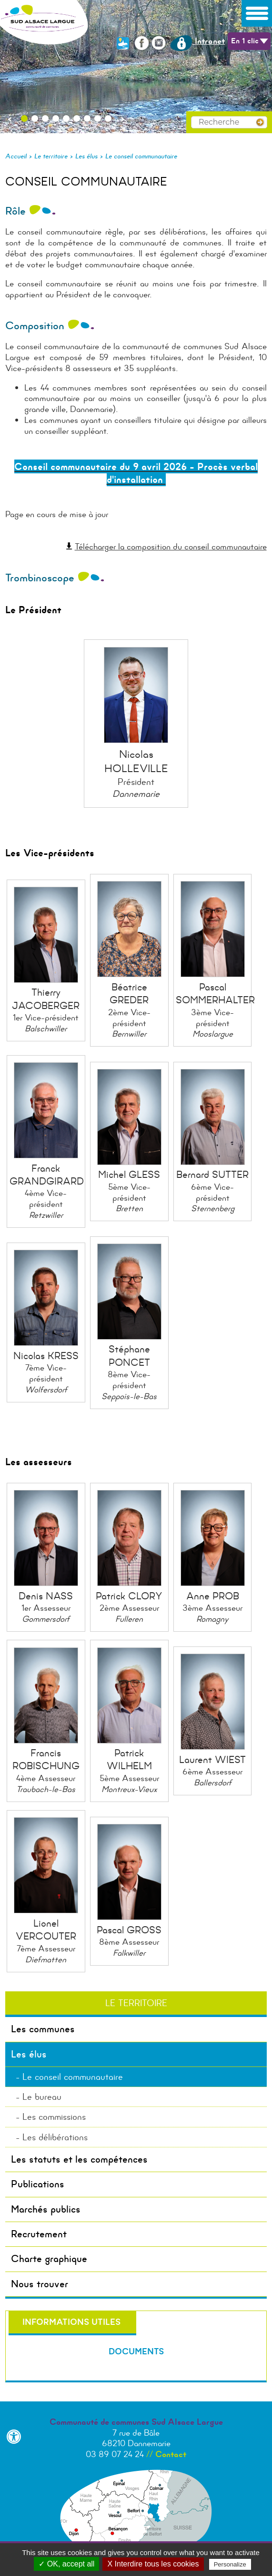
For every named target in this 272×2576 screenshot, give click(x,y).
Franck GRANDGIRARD (47, 1175)
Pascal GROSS (129, 1930)
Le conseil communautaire (141, 156)
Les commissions (54, 2117)
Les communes (43, 2029)
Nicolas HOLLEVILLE (136, 761)
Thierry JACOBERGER (46, 999)
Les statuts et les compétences (79, 2159)
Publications (37, 2184)
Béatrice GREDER (129, 993)
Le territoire (51, 156)
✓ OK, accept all (66, 2564)
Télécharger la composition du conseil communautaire (171, 546)
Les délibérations (55, 2137)
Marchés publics (46, 2209)
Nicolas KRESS (46, 1355)
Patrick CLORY (129, 1596)
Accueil (16, 156)
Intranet (197, 41)
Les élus (86, 156)
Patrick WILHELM (129, 1759)
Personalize (230, 2564)
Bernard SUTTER (212, 1174)
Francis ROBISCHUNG (46, 1759)
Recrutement (39, 2234)
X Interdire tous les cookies (153, 2564)
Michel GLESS (129, 1174)
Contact (170, 2454)
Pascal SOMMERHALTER (215, 993)
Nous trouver (39, 2284)
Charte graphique (49, 2258)
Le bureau (41, 2097)
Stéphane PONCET (129, 1355)
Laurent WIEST (212, 1759)
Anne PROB (212, 1596)
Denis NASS (46, 1596)
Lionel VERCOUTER (46, 1930)
